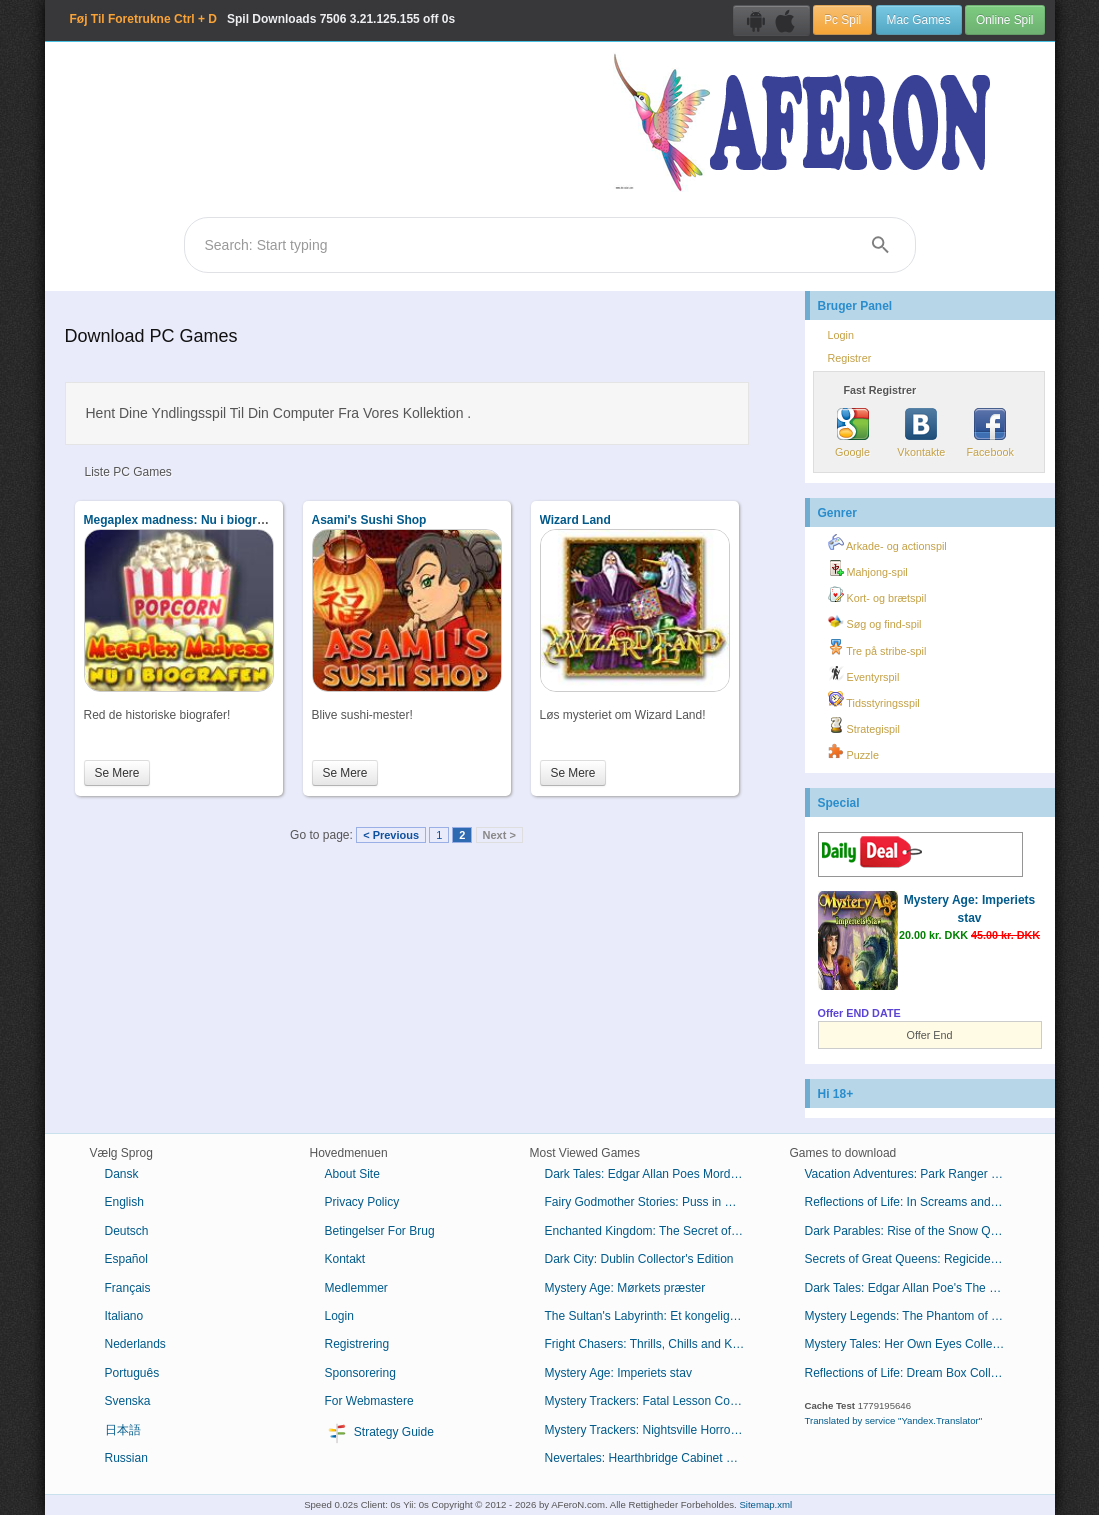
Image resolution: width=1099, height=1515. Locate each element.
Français (128, 1288)
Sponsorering (360, 1373)
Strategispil (864, 726)
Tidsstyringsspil (874, 700)
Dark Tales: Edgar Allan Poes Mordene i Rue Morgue (652, 1174)
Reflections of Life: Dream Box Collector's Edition (912, 1373)
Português (132, 1373)
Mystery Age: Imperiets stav (618, 1373)
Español (126, 1259)
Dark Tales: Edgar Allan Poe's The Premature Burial (912, 1288)
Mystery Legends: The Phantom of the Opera (912, 1316)
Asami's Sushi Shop (369, 520)
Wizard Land (575, 520)
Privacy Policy (362, 1202)
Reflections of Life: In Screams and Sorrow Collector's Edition (912, 1202)
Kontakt (345, 1259)
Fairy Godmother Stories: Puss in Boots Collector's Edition (652, 1202)
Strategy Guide (379, 1433)
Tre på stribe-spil (877, 648)
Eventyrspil (864, 674)
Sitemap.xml (765, 1504)
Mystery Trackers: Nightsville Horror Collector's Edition (652, 1430)
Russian (126, 1458)
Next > (499, 835)
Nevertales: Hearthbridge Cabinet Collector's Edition (652, 1458)
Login (841, 335)
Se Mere (117, 773)
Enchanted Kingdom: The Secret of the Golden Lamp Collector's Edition (652, 1231)
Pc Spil (842, 20)
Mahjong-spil (868, 569)
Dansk (122, 1174)
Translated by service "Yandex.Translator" (894, 1420)
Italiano (124, 1316)
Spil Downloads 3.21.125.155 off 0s (263, 19)
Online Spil (1005, 20)
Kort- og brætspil (877, 595)
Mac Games (919, 20)
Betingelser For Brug (380, 1231)
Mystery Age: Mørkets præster (625, 1288)
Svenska (128, 1401)
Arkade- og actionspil (887, 543)
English (124, 1202)
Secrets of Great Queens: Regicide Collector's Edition (912, 1259)
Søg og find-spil (875, 621)
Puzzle (853, 752)
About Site (352, 1174)
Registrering (357, 1344)
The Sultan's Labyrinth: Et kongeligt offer (652, 1316)
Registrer (850, 358)
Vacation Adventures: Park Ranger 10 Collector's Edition (912, 1174)
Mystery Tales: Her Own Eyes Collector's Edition (912, 1344)
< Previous (391, 835)
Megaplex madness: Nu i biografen (183, 520)
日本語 (123, 1430)
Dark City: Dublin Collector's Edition (639, 1259)
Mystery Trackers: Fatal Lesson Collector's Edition (652, 1401)
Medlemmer (356, 1288)
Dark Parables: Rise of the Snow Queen (911, 1231)
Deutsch (127, 1231)
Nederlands (135, 1344)
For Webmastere (369, 1401)
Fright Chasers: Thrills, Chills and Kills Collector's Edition (652, 1344)
